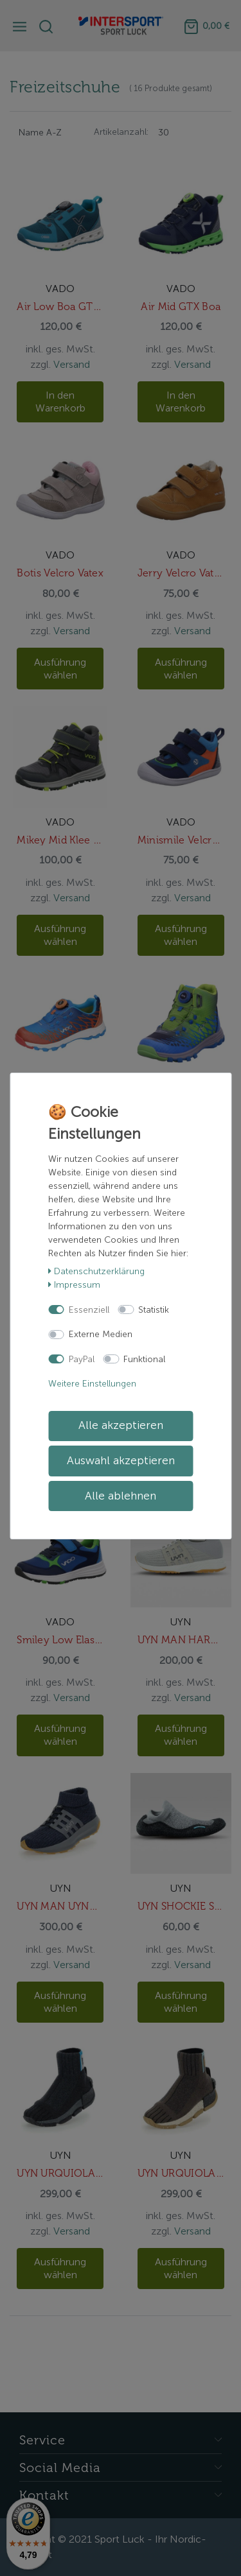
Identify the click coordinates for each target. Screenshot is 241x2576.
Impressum (74, 1284)
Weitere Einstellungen (92, 1383)
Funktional (144, 1359)
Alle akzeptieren (120, 1425)
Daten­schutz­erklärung (96, 1271)
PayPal (81, 1359)
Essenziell (89, 1309)
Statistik (153, 1309)
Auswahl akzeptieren (121, 1460)
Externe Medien (100, 1334)
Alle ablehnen (120, 1496)
